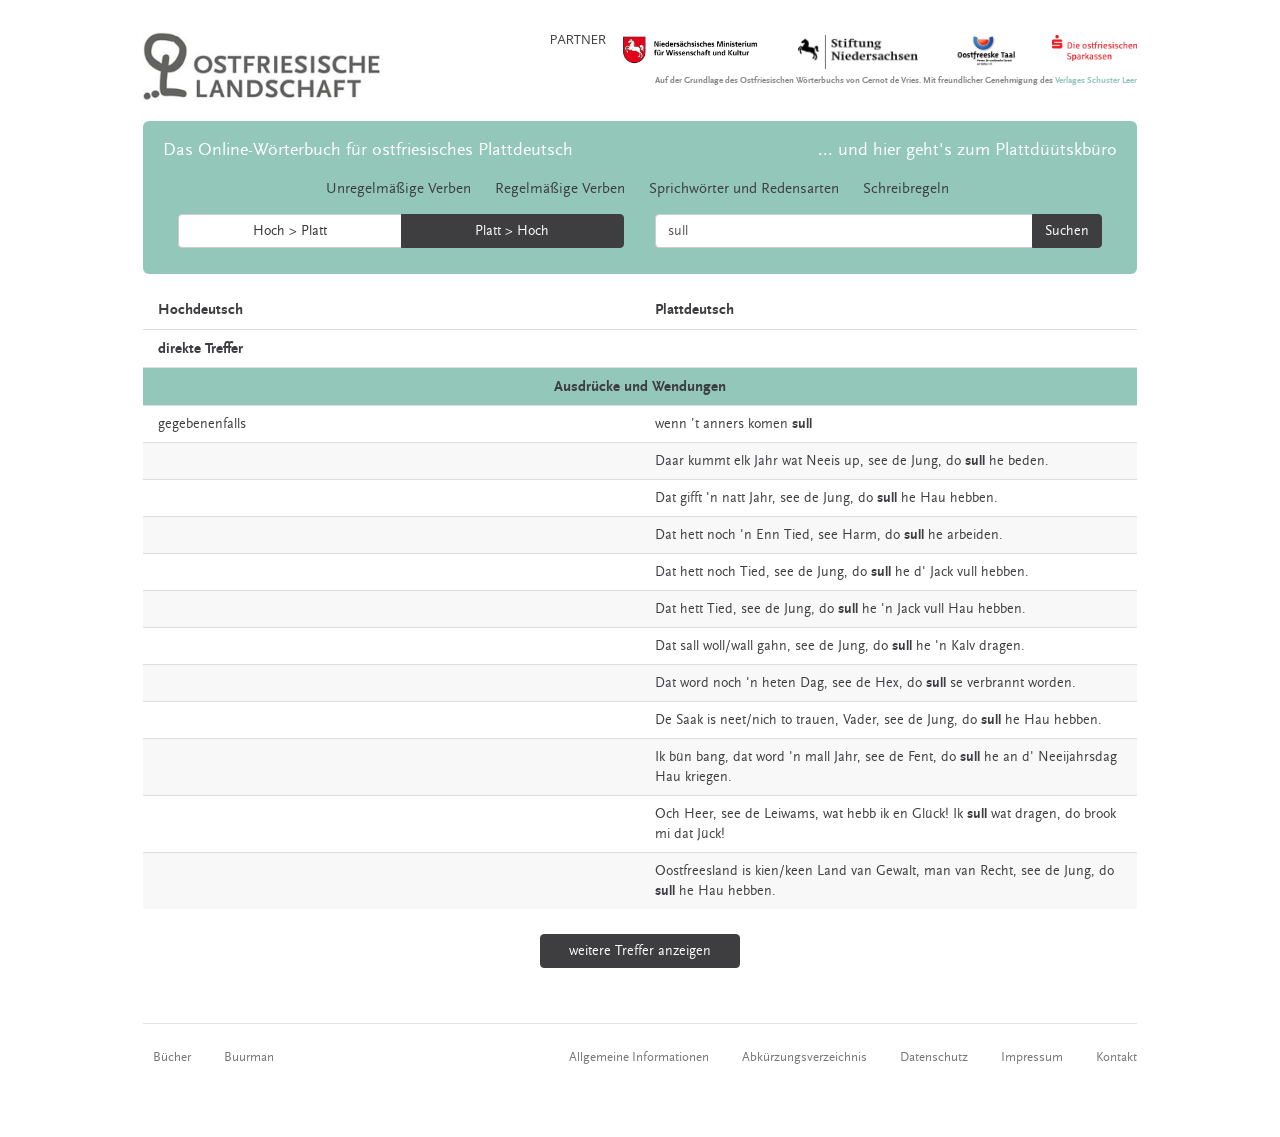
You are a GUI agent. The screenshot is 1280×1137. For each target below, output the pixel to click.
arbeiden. (975, 535)
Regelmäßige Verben (560, 188)
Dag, (814, 683)
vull (967, 572)
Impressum (1032, 1057)
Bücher (172, 1057)
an (1010, 757)
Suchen (1067, 231)
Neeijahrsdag (1077, 757)
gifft (691, 498)
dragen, (1038, 814)
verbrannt (995, 683)
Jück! (711, 834)
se (956, 683)
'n (712, 498)
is (711, 720)
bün (680, 757)
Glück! (930, 814)
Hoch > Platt (290, 231)
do (953, 461)
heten (779, 683)
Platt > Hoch (512, 231)
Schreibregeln (906, 188)
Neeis (823, 461)
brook (1100, 814)
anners (723, 424)
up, (854, 461)
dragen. (1002, 646)
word (694, 683)
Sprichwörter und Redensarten (744, 188)
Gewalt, (898, 871)
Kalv (963, 646)
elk (742, 461)
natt (733, 498)
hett (691, 535)
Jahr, (762, 498)
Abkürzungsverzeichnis (804, 1057)
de (899, 461)
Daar (669, 461)
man (937, 871)
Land (832, 871)
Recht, (998, 871)
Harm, (861, 535)
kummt (709, 461)
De (663, 720)
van (861, 871)
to (786, 720)
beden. (1028, 461)
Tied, (799, 535)
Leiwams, (791, 814)
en (900, 814)
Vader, (861, 720)
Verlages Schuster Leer (1096, 80)
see (878, 461)
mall (817, 757)
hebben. (974, 498)
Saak (689, 720)
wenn (671, 424)
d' (920, 572)
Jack (941, 572)
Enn (768, 535)
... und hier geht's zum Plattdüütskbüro (967, 149)
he (996, 461)
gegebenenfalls (202, 424)
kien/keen (784, 871)
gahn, (774, 646)
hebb (861, 814)
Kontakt (1116, 1057)
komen (768, 424)
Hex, (889, 683)
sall (689, 646)
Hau (933, 498)
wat (792, 461)
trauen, (817, 720)
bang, (712, 757)
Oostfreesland (696, 871)
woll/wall (728, 646)
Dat (665, 498)
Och (667, 814)
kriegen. (708, 777)
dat (742, 757)
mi (662, 834)
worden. (1052, 683)
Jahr (766, 461)
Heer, (700, 814)
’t (695, 424)
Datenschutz (934, 1057)
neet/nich (748, 720)
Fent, (922, 757)
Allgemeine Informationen (639, 1057)
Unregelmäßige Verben (398, 188)
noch (721, 535)
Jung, (926, 461)
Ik (660, 757)
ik (884, 814)
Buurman (249, 1057)
